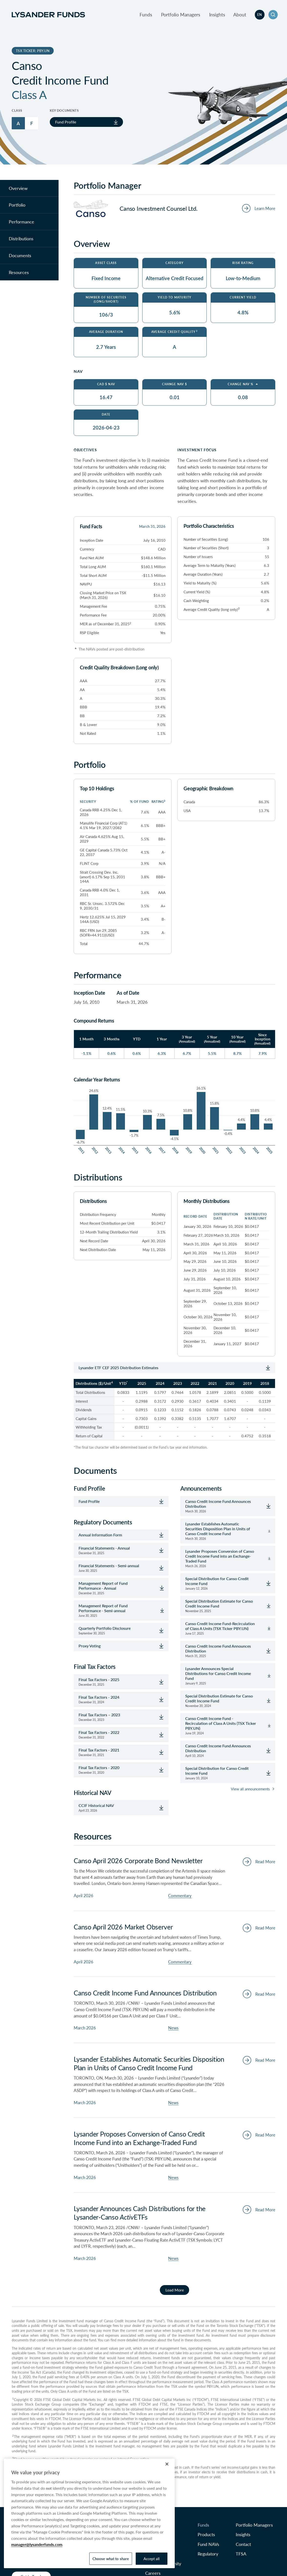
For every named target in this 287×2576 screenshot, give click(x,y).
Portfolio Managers (180, 14)
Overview (18, 188)
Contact (243, 2544)
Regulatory (208, 2554)
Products (206, 2534)
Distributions (21, 238)
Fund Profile (86, 122)
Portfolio (17, 205)
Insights (217, 14)
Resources (19, 272)
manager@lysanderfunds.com (36, 2544)
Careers (153, 2573)
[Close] (167, 2464)
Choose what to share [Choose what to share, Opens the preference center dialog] (110, 2558)
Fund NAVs (208, 2544)
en (259, 14)
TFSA (241, 2554)
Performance (21, 222)
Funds (146, 14)
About (239, 14)
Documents (20, 255)
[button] (273, 14)
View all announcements (253, 1788)
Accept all (152, 2558)
